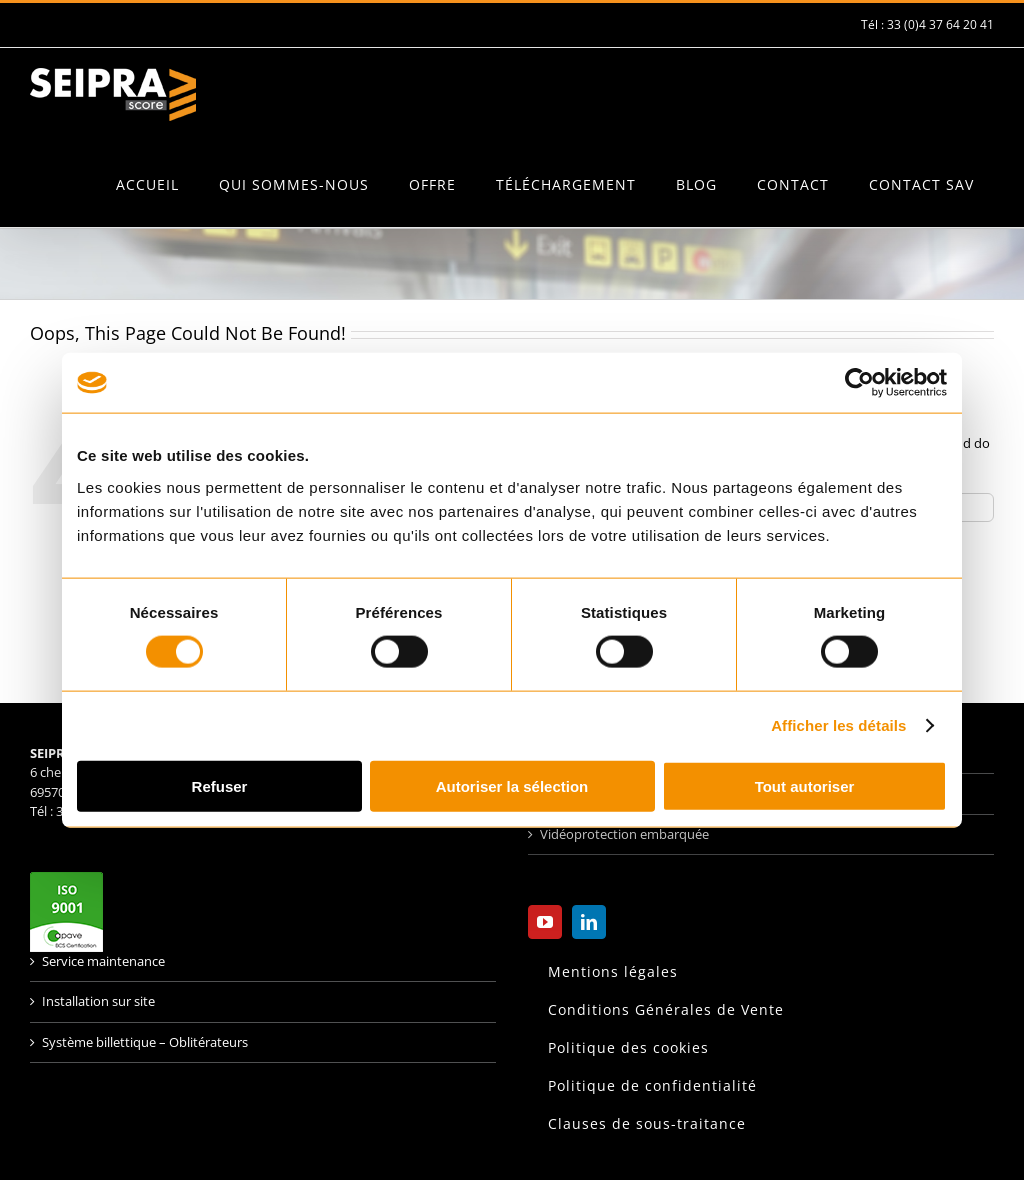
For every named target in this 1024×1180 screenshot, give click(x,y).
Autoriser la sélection (512, 785)
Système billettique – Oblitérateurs (145, 1042)
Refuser (220, 785)
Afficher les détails (838, 725)
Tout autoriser (805, 785)
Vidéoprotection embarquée (624, 834)
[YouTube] (545, 922)
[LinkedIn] (589, 922)
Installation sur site (98, 1001)
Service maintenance (103, 961)
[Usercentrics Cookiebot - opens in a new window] (859, 383)
